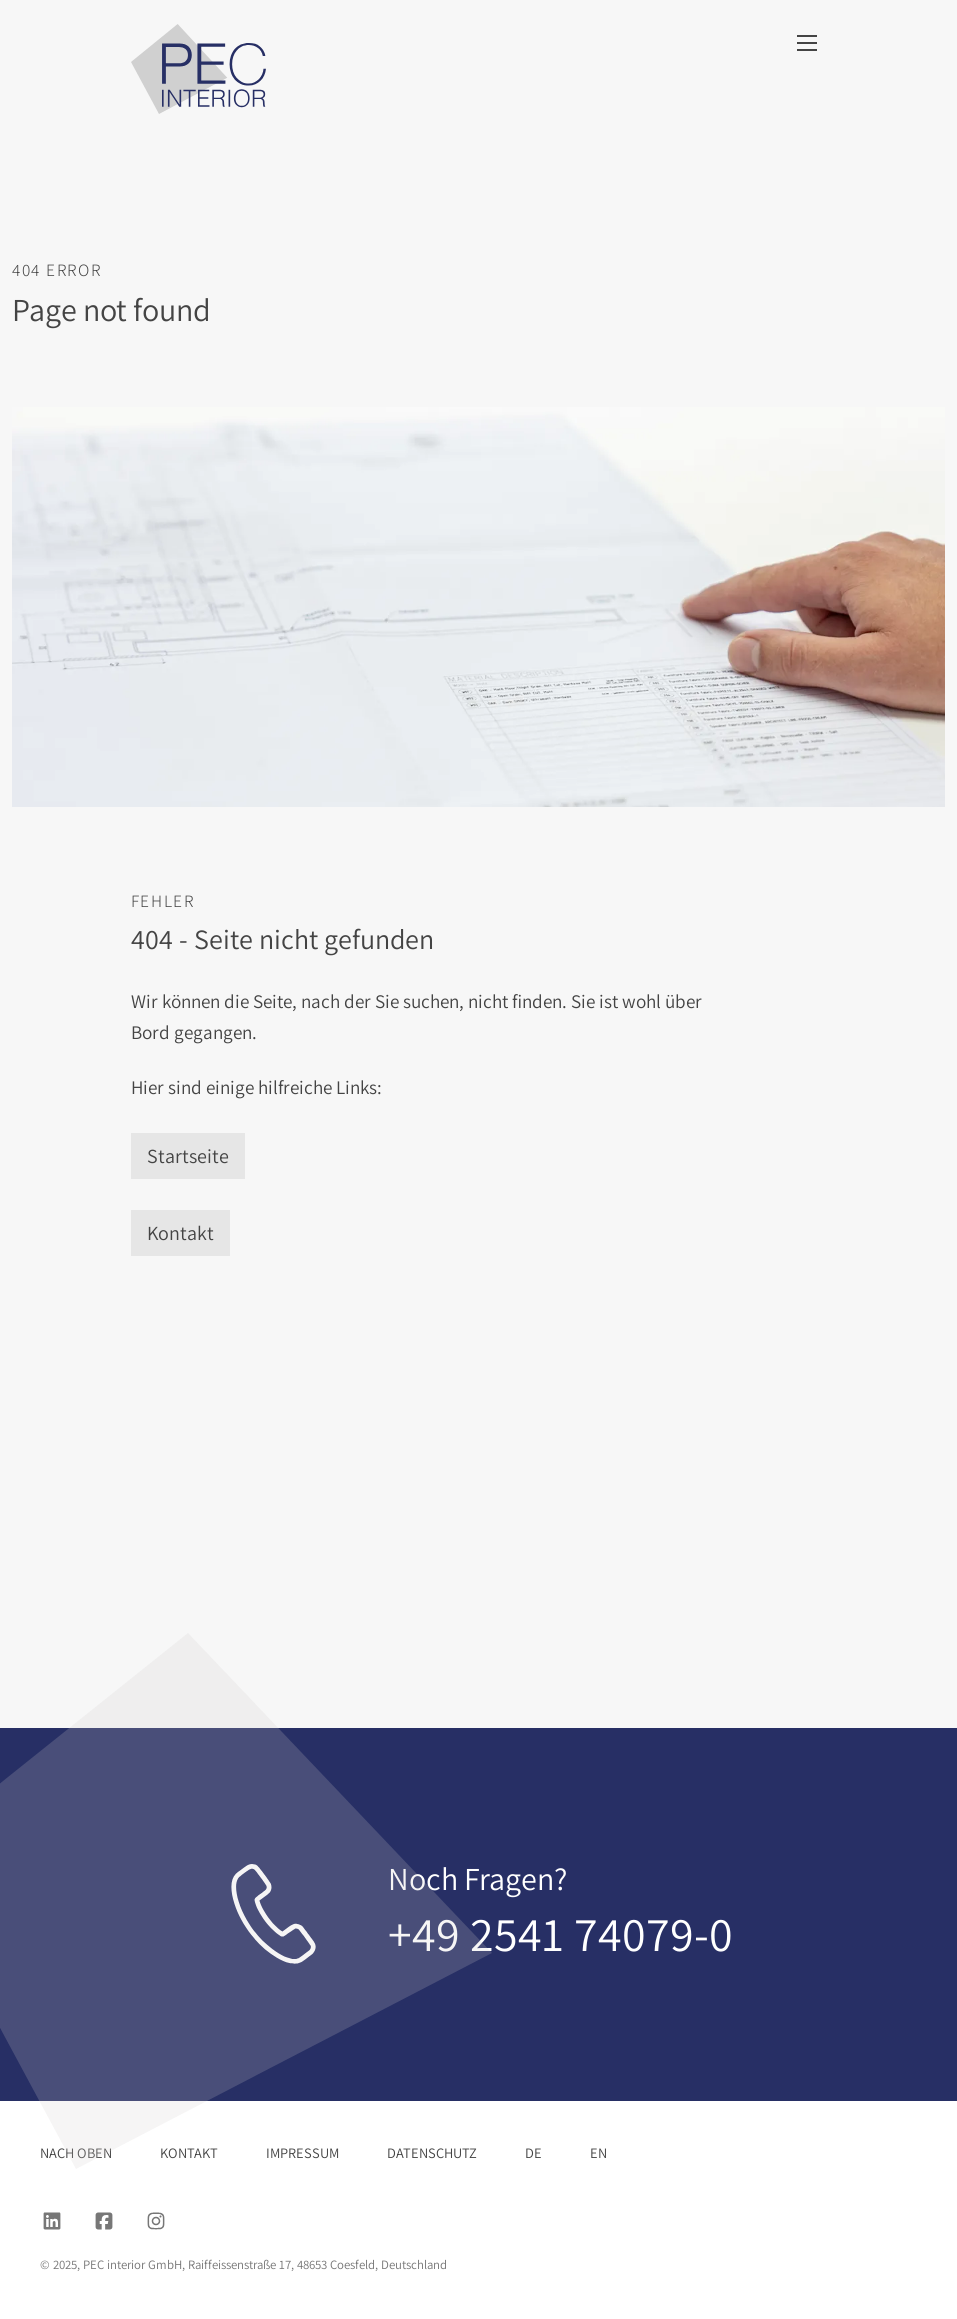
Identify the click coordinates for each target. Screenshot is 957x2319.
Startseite (188, 1156)
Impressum (302, 2152)
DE (533, 2152)
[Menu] (807, 43)
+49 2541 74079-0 (560, 1933)
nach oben (76, 2152)
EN (598, 2152)
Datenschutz (432, 2152)
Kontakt (180, 1233)
